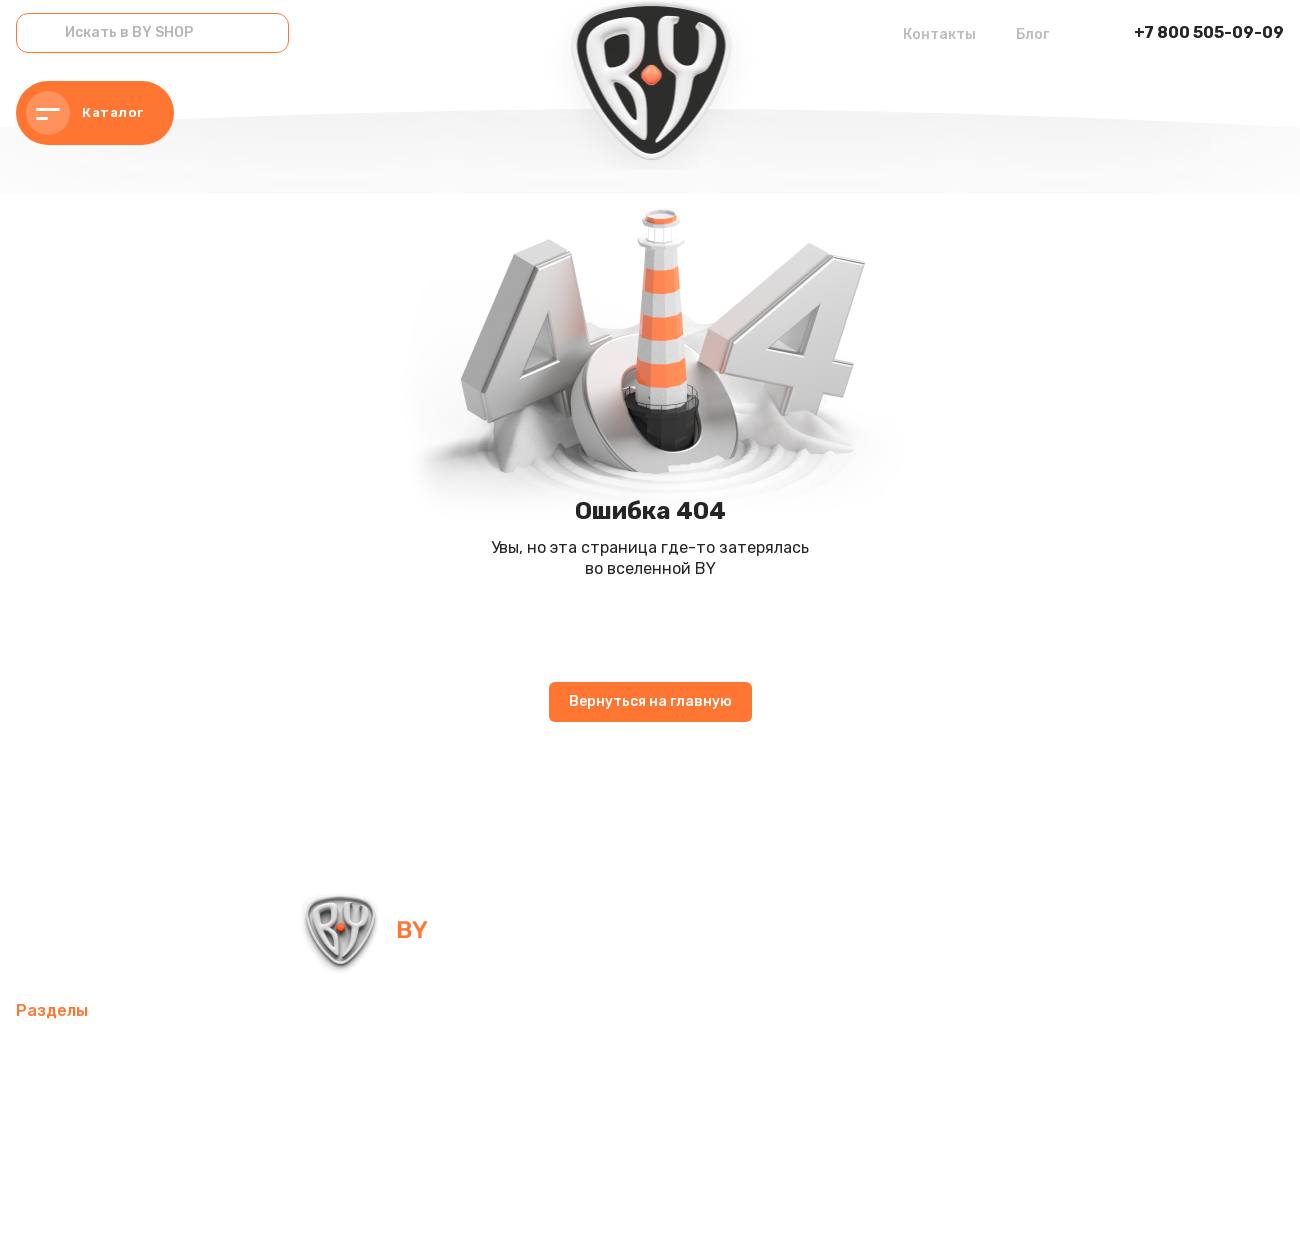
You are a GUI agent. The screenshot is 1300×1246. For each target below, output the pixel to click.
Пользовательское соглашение (478, 1205)
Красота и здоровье (526, 1149)
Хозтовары (621, 1101)
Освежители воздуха (798, 1053)
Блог (1032, 34)
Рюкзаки (915, 1101)
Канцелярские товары (342, 1149)
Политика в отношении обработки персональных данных (183, 1205)
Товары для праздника (773, 1101)
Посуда (367, 1101)
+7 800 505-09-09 (1209, 32)
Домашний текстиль (237, 1101)
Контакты (939, 34)
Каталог (85, 113)
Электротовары (76, 1101)
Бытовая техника (168, 1149)
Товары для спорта (292, 1053)
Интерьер (424, 1053)
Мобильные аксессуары (107, 1053)
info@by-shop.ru (677, 929)
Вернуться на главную (650, 701)
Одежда (48, 1149)
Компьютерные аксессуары (588, 1053)
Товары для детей (487, 1101)
